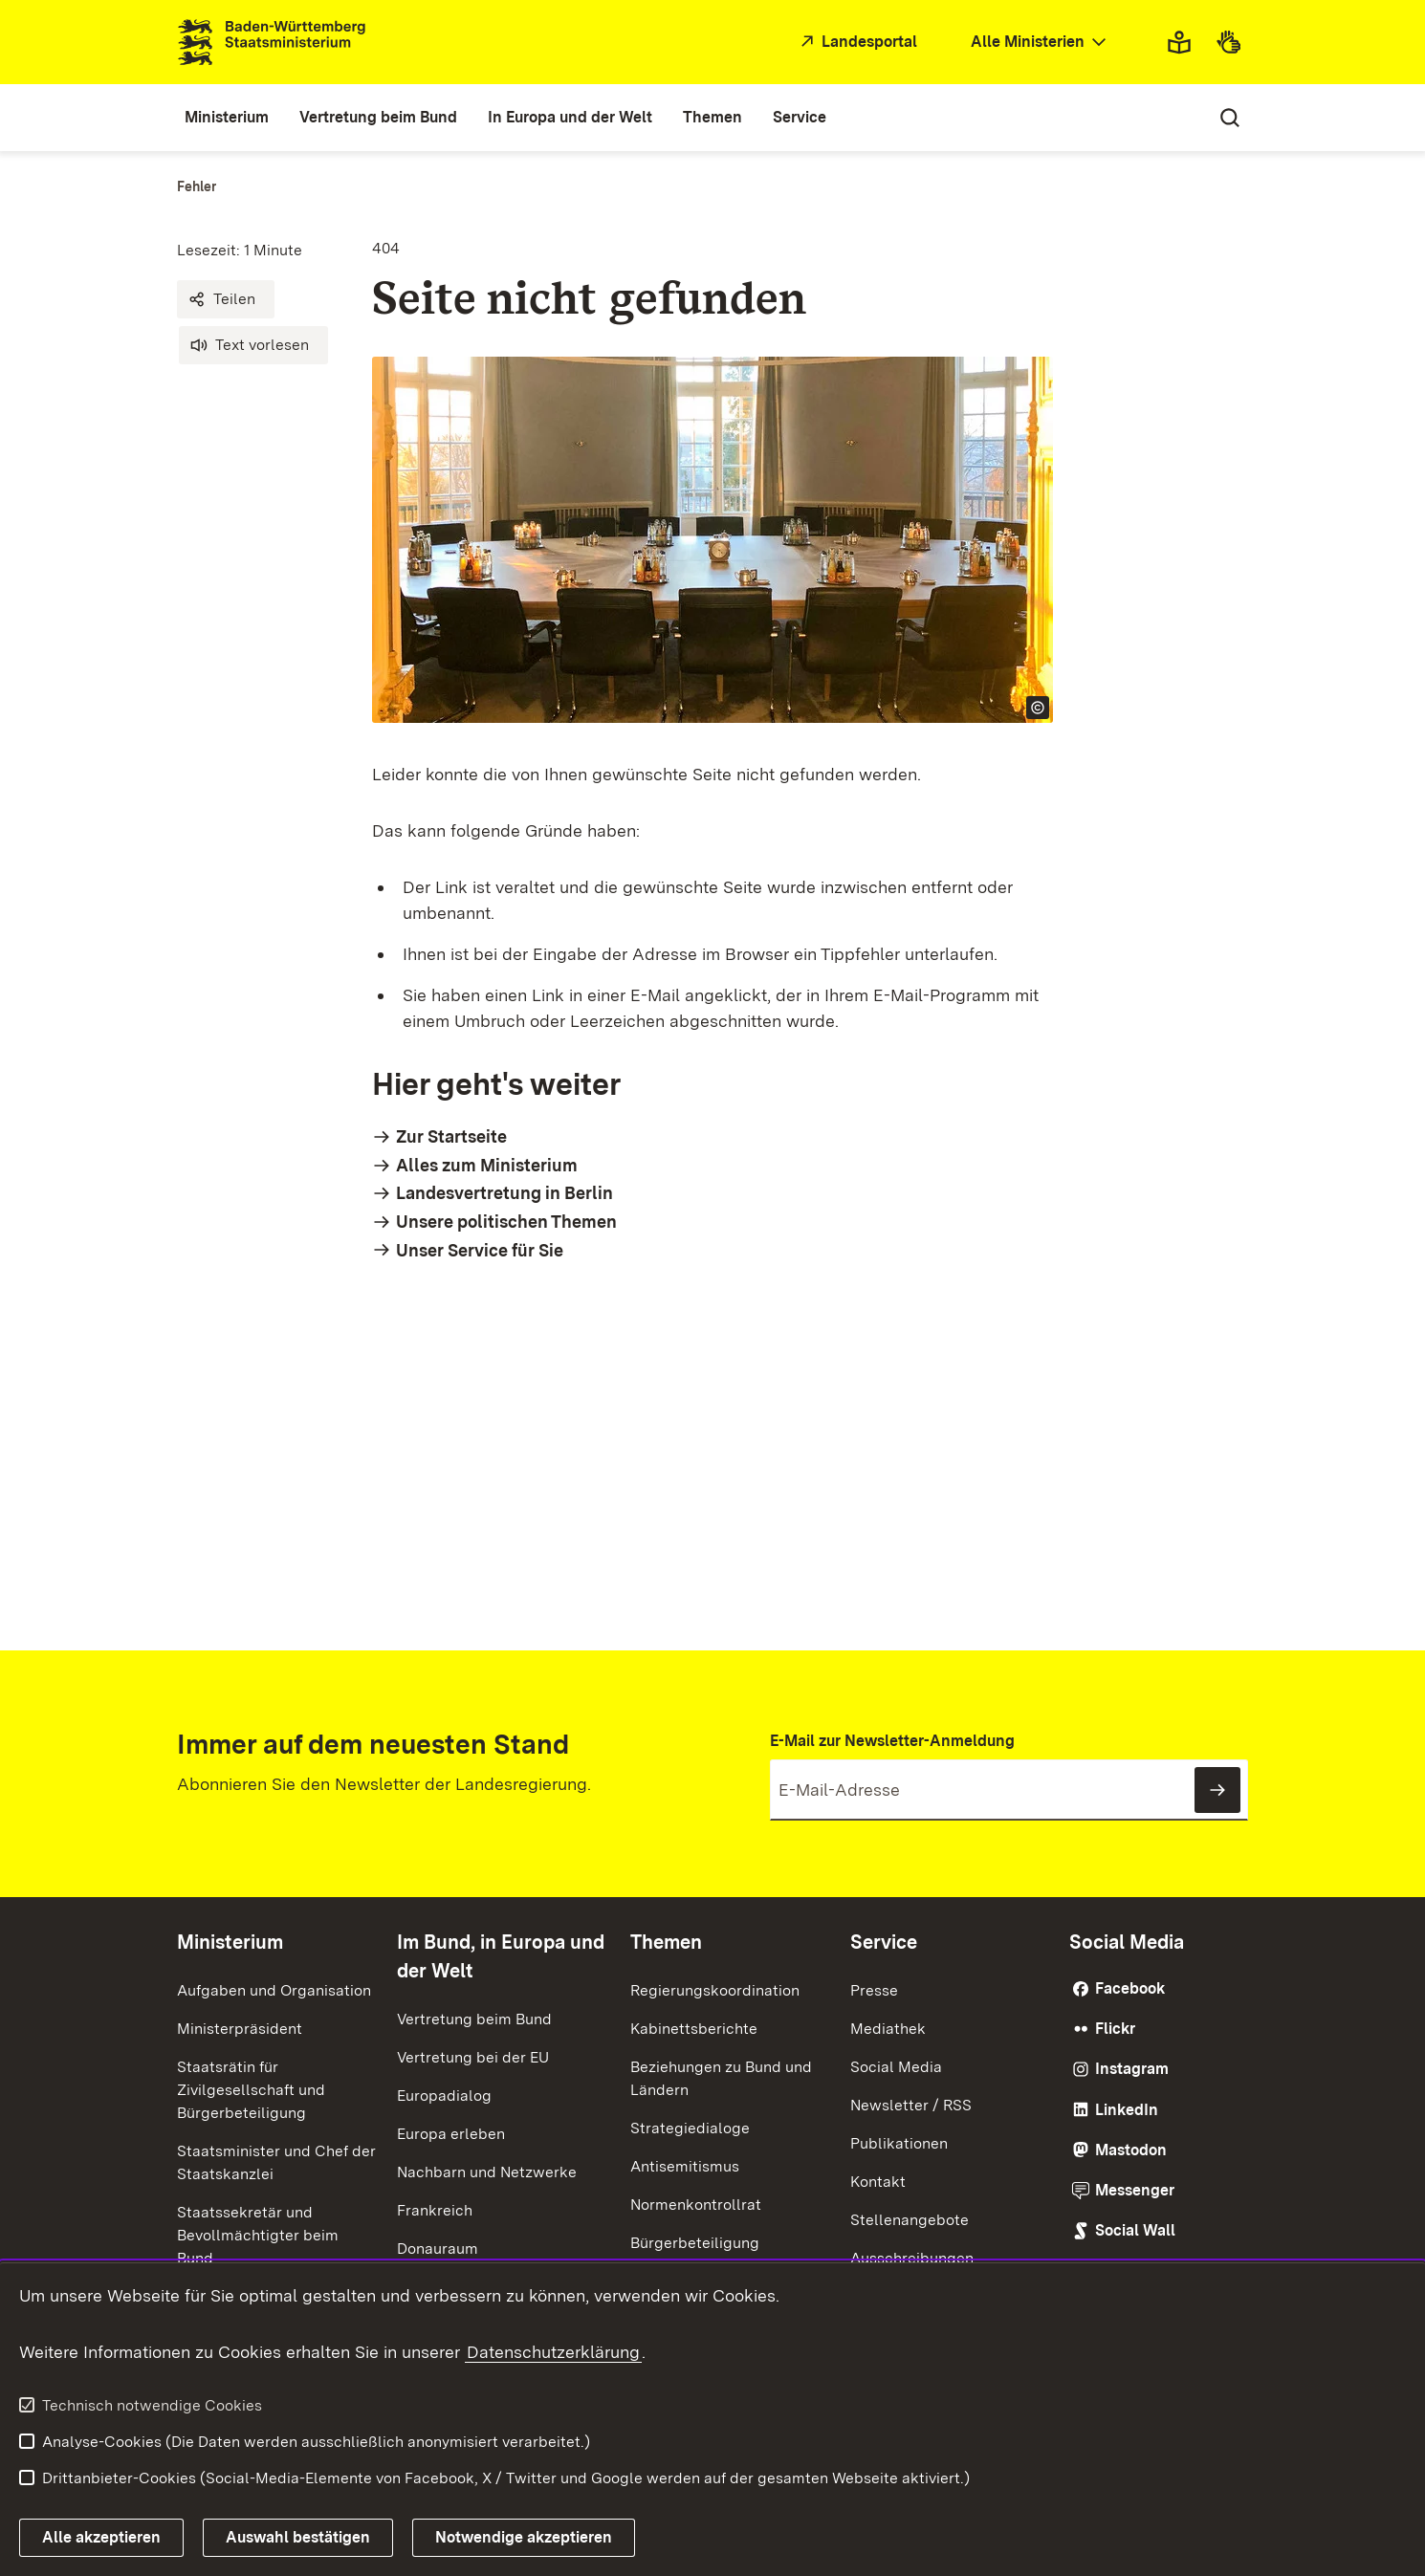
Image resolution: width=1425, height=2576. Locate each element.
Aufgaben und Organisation (274, 1990)
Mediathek (888, 2028)
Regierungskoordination (715, 1990)
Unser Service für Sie (479, 1250)
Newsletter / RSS (911, 2105)
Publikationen (899, 2143)
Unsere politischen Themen (506, 1222)
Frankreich (434, 2210)
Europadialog (444, 2095)
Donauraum (437, 2248)
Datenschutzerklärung (553, 2352)
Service (883, 1942)
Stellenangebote (909, 2220)
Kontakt (878, 2181)
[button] (225, 299)
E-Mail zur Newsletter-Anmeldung (892, 1741)
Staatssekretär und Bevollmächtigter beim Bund (258, 2235)
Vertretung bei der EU (473, 2057)
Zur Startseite (451, 1136)
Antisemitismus (684, 2166)
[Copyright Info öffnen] (1037, 707)
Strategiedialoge (690, 2128)
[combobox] (1040, 42)
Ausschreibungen (912, 2258)
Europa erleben (451, 2134)
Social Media (896, 2067)
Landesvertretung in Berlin (504, 1193)
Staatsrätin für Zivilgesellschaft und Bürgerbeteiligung (251, 2090)
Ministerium (230, 1942)
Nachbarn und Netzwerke (487, 2172)
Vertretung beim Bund (474, 2019)
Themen (666, 1942)
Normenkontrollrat (695, 2204)
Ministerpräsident (239, 2028)
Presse (874, 1990)
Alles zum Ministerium (487, 1165)
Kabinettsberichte (693, 2028)
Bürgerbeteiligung (694, 2243)
